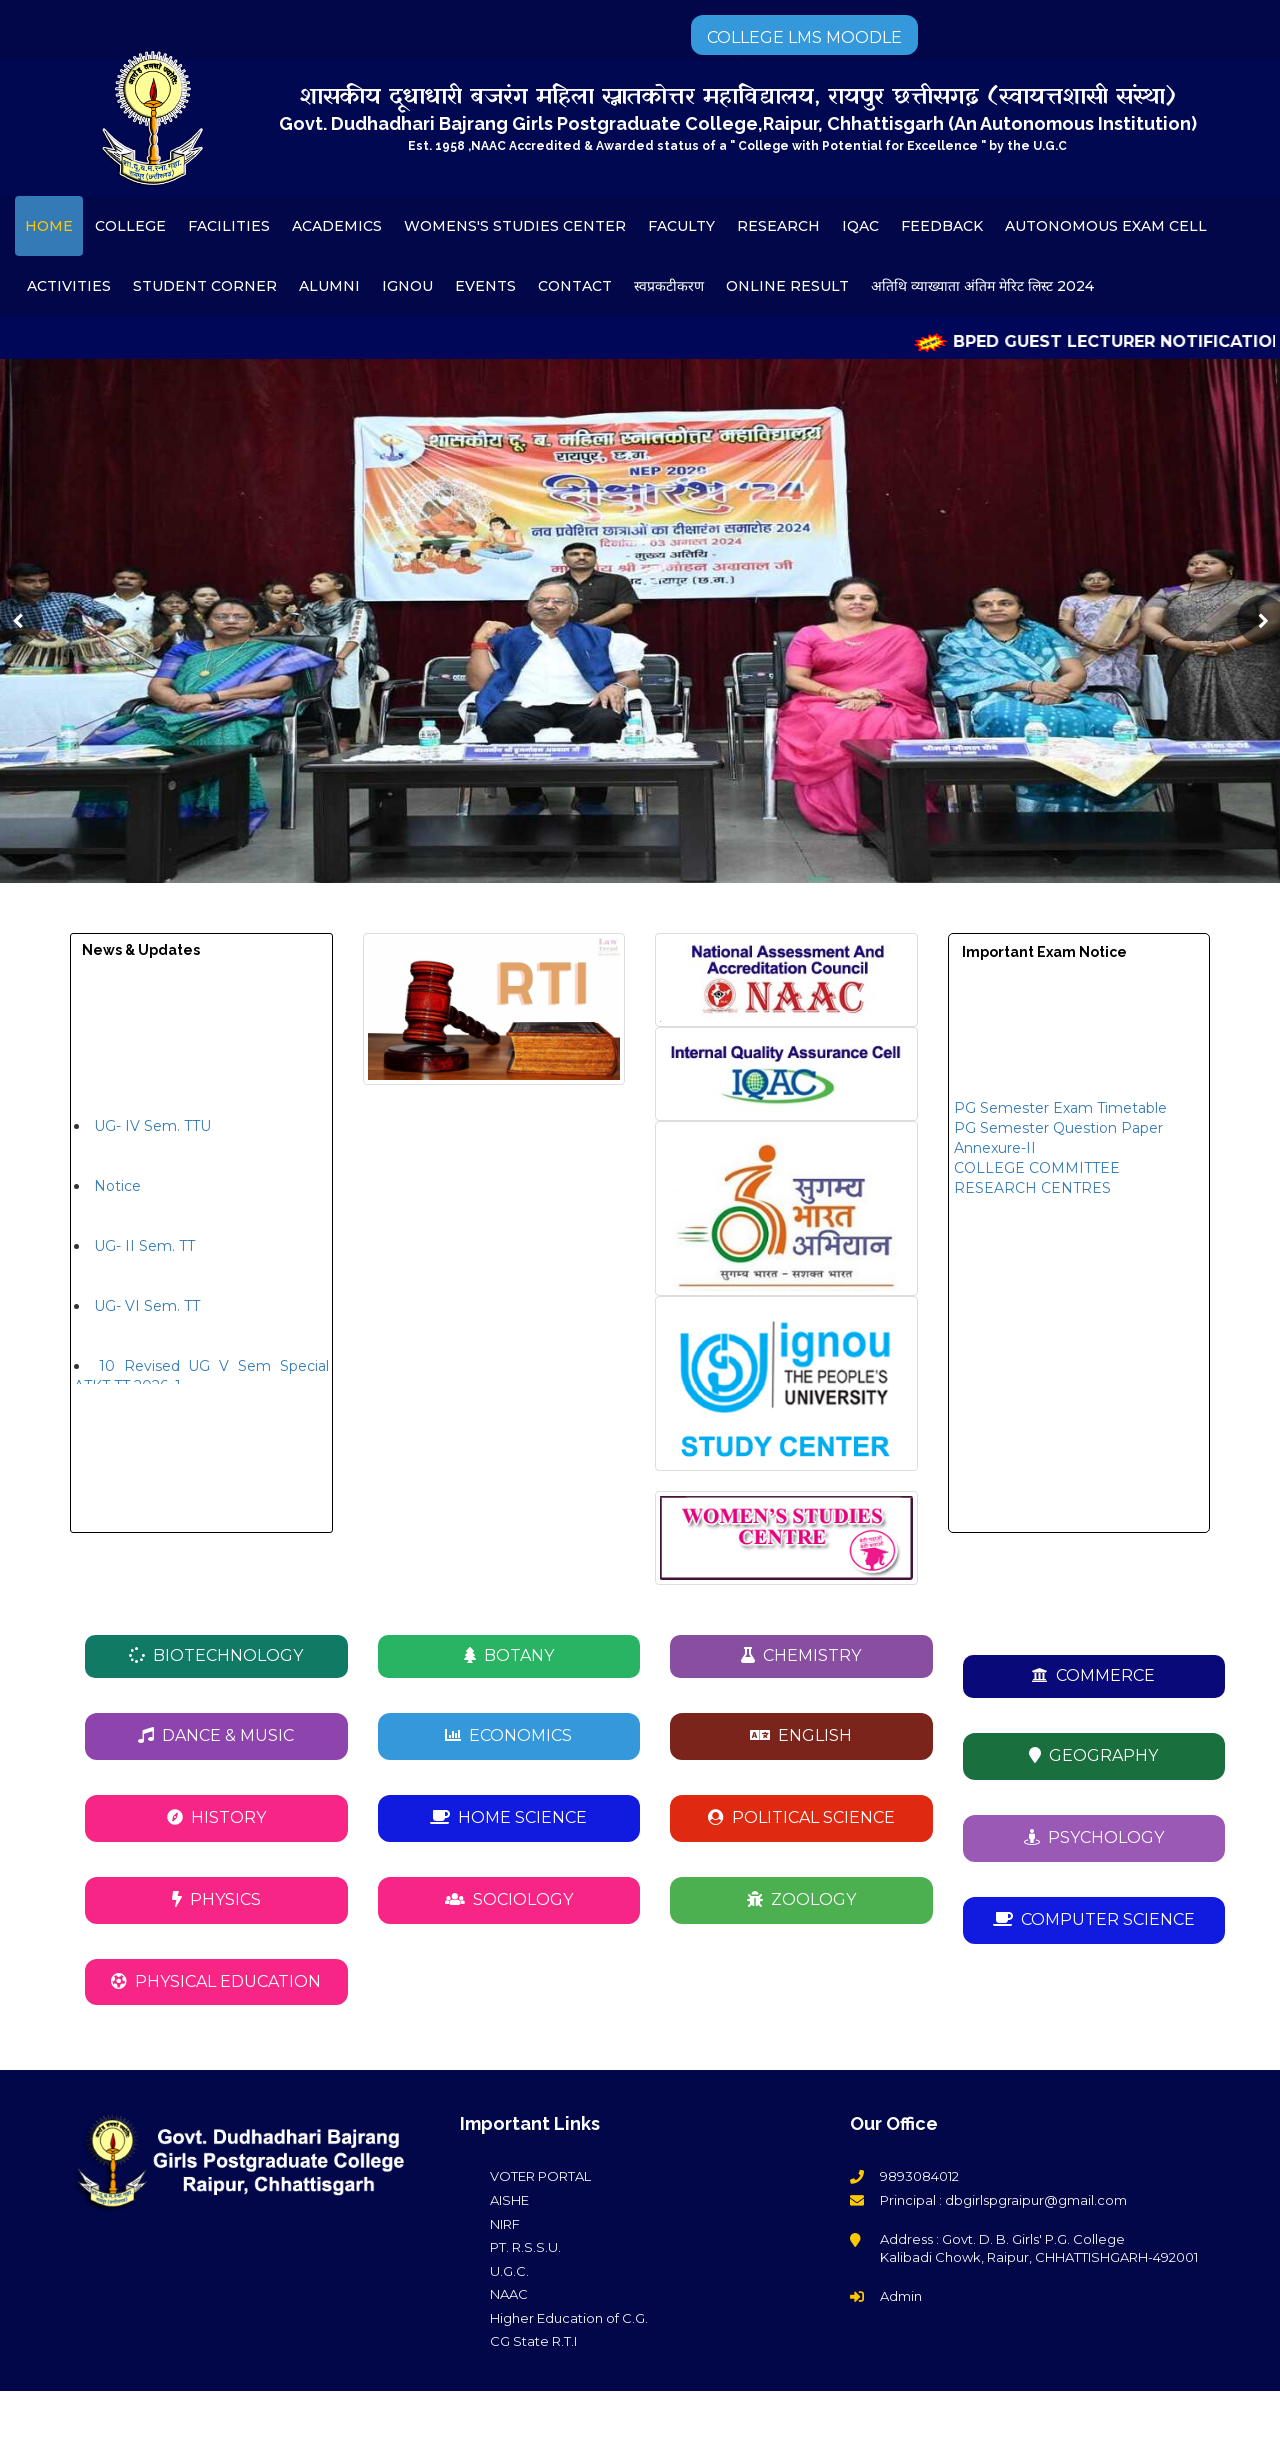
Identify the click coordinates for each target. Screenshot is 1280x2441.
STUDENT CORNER (205, 286)
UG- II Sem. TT (144, 1256)
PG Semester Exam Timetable (1060, 1118)
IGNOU (407, 286)
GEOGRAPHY (1093, 1755)
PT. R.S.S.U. (525, 2247)
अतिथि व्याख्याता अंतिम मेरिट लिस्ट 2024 (982, 286)
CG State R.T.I (533, 2341)
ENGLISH (801, 1735)
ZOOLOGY (801, 1899)
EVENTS (485, 286)
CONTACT (575, 286)
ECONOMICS (508, 1735)
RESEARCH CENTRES (1032, 1198)
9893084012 (919, 2176)
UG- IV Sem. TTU (152, 1136)
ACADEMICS (337, 226)
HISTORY (216, 1817)
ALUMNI (329, 286)
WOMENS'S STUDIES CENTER (515, 226)
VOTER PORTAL (540, 2176)
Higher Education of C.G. (569, 2318)
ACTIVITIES (69, 286)
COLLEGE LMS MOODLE (804, 37)
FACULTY (681, 226)
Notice (117, 1196)
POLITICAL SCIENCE (801, 1817)
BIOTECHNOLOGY (216, 1655)
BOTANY (509, 1655)
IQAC (860, 226)
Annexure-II (995, 1158)
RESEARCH (778, 226)
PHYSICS (216, 1899)
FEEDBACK (942, 226)
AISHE (509, 2200)
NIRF (505, 2224)
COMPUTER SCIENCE (1094, 1919)
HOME (49, 226)
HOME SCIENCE (508, 1817)
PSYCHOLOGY (1094, 1837)
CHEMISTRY (801, 1655)
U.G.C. (509, 2271)
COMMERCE (1093, 1675)
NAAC (509, 2294)
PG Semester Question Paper (1058, 1138)
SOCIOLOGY (509, 1899)
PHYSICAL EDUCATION (216, 1981)
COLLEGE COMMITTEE (1037, 1178)
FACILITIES (229, 226)
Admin (901, 2296)
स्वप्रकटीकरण (669, 286)
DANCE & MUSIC (216, 1735)
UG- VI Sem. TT (147, 1316)
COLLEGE (130, 226)
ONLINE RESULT (787, 286)
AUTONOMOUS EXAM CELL (1106, 226)
